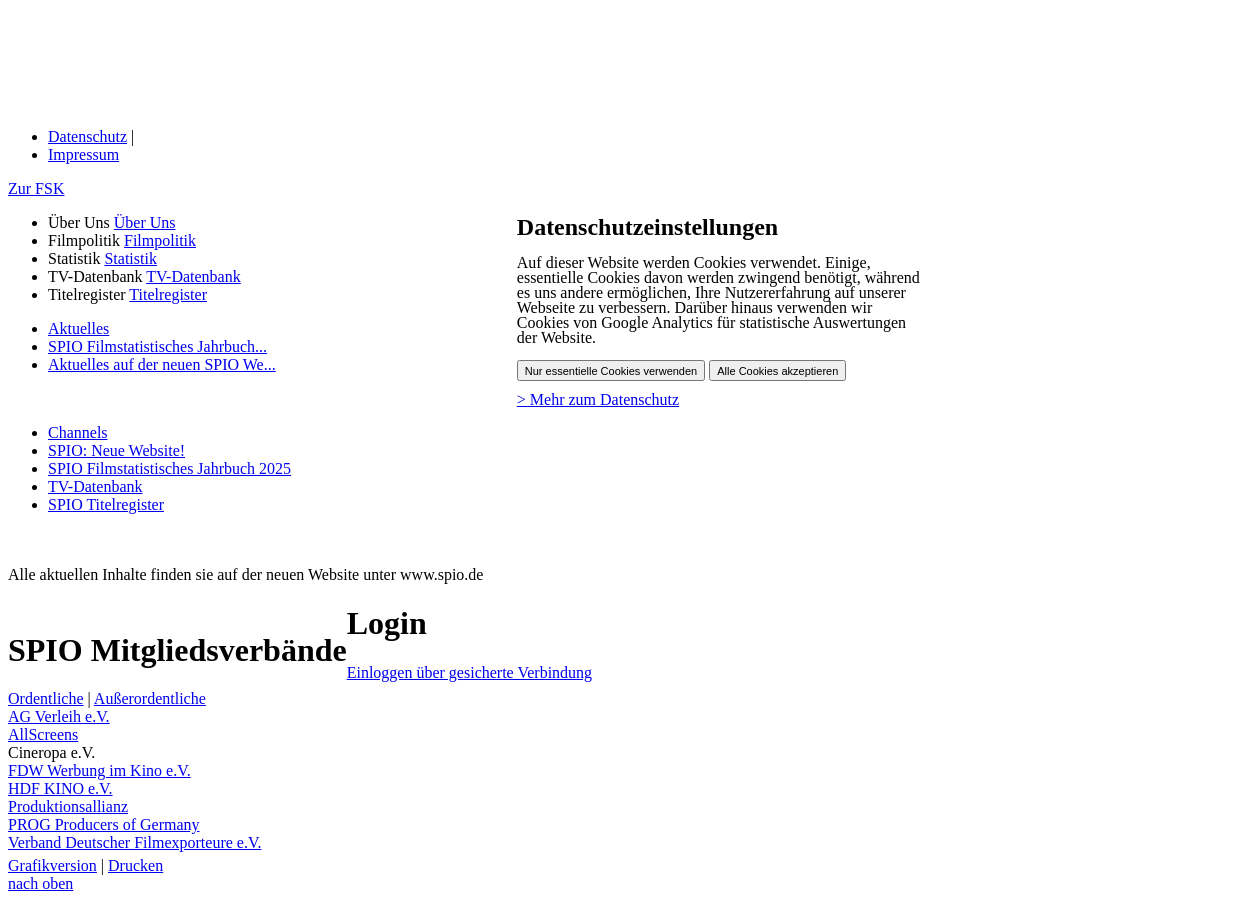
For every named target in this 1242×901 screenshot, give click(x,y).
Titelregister (168, 294)
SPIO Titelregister (106, 504)
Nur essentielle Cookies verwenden (611, 371)
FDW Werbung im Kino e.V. (99, 770)
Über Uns (145, 222)
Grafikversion (52, 865)
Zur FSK (36, 188)
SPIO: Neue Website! (116, 450)
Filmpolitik (160, 240)
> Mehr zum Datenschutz (598, 399)
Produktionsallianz (68, 806)
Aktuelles (78, 328)
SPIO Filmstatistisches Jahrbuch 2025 (169, 468)
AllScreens (43, 734)
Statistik (130, 258)
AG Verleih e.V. (59, 716)
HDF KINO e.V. (60, 788)
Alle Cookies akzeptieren (777, 371)
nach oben (40, 883)
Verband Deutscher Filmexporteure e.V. (134, 842)
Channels (78, 432)
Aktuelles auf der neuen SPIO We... (162, 364)
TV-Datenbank (193, 276)
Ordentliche (46, 698)
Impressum (83, 154)
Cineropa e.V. (51, 752)
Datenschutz (87, 136)
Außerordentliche (150, 698)
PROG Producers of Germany (104, 824)
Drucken (135, 865)
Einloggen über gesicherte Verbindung (469, 672)
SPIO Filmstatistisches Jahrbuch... (157, 346)
